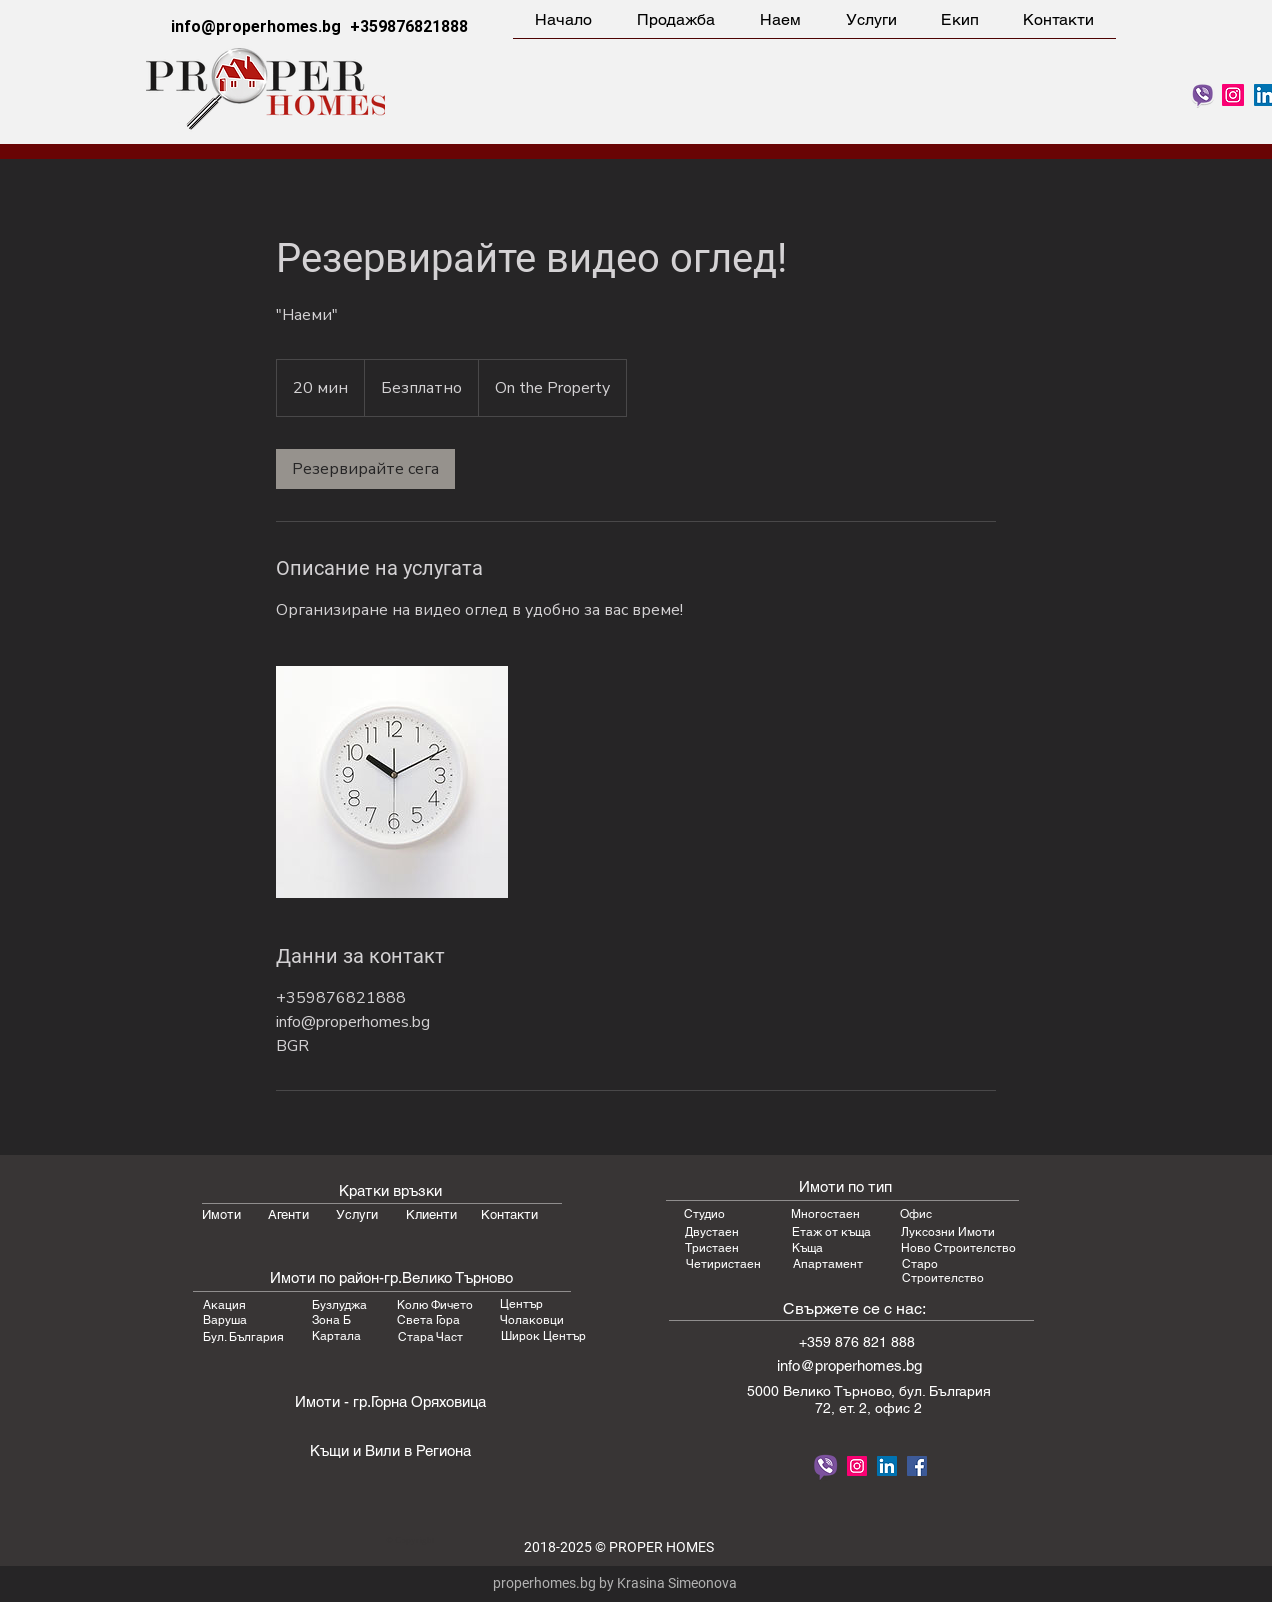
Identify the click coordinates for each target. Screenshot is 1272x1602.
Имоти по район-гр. (336, 1277)
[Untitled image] (392, 782)
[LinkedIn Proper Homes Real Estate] (887, 1466)
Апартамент (828, 1264)
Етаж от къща (831, 1232)
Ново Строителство (958, 1248)
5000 (765, 1391)
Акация (224, 1305)
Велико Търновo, (841, 1391)
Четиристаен (723, 1264)
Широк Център (543, 1336)
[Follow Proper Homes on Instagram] (1233, 95)
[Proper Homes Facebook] (917, 1466)
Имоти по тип (845, 1186)
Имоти (221, 1214)
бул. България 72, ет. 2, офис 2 (903, 1399)
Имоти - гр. (333, 1401)
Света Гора (428, 1320)
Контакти (509, 1214)
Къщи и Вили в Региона (390, 1450)
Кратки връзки (390, 1190)
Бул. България (243, 1337)
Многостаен (825, 1214)
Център (521, 1304)
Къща (807, 1248)
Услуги (357, 1214)
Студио (704, 1214)
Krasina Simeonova (677, 1583)
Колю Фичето (435, 1305)
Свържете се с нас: (854, 1308)
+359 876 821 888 (857, 1342)
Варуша (225, 1320)
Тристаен (712, 1248)
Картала (336, 1336)
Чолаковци (532, 1320)
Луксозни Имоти (948, 1232)
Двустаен (712, 1232)
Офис (916, 1214)
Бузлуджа (339, 1305)
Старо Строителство (943, 1271)
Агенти (288, 1214)
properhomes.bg (544, 1583)
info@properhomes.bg (256, 26)
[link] (365, 469)
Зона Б (331, 1320)
